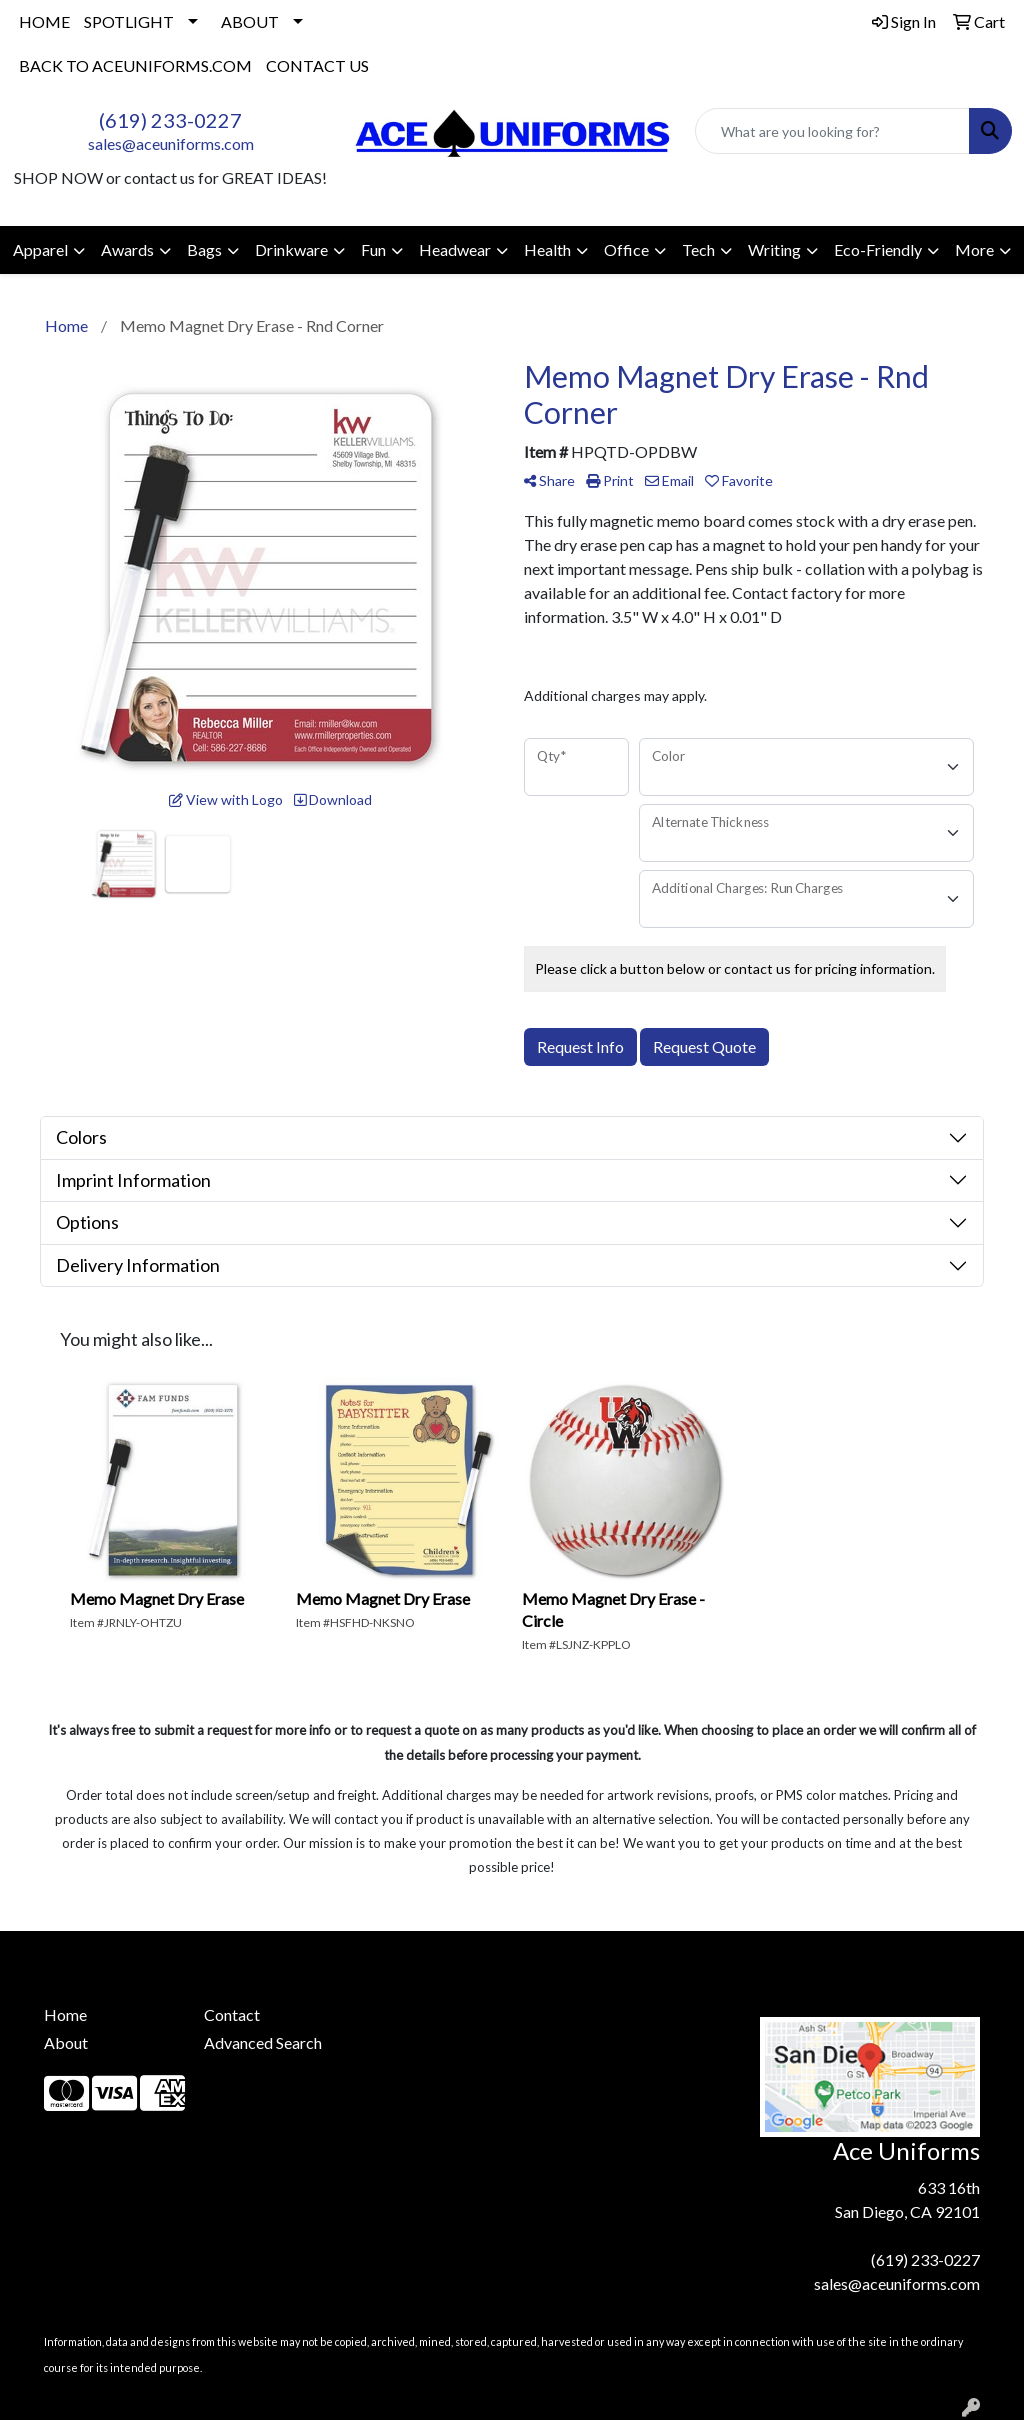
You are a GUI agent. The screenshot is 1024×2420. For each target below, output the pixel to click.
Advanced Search (263, 2042)
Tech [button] (698, 249)
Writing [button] (774, 249)
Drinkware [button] (291, 249)
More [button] (974, 249)
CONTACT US (317, 65)
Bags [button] (204, 249)
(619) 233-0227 (170, 120)
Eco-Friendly (878, 249)
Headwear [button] (455, 249)
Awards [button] (127, 249)
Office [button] (626, 249)
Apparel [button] (40, 249)
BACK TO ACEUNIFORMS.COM (135, 65)
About (66, 2042)
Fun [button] (373, 249)
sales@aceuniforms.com (171, 143)
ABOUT (250, 21)
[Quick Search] (832, 131)
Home (65, 2014)
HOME (44, 21)
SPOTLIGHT (129, 21)
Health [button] (547, 249)
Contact (232, 2014)
